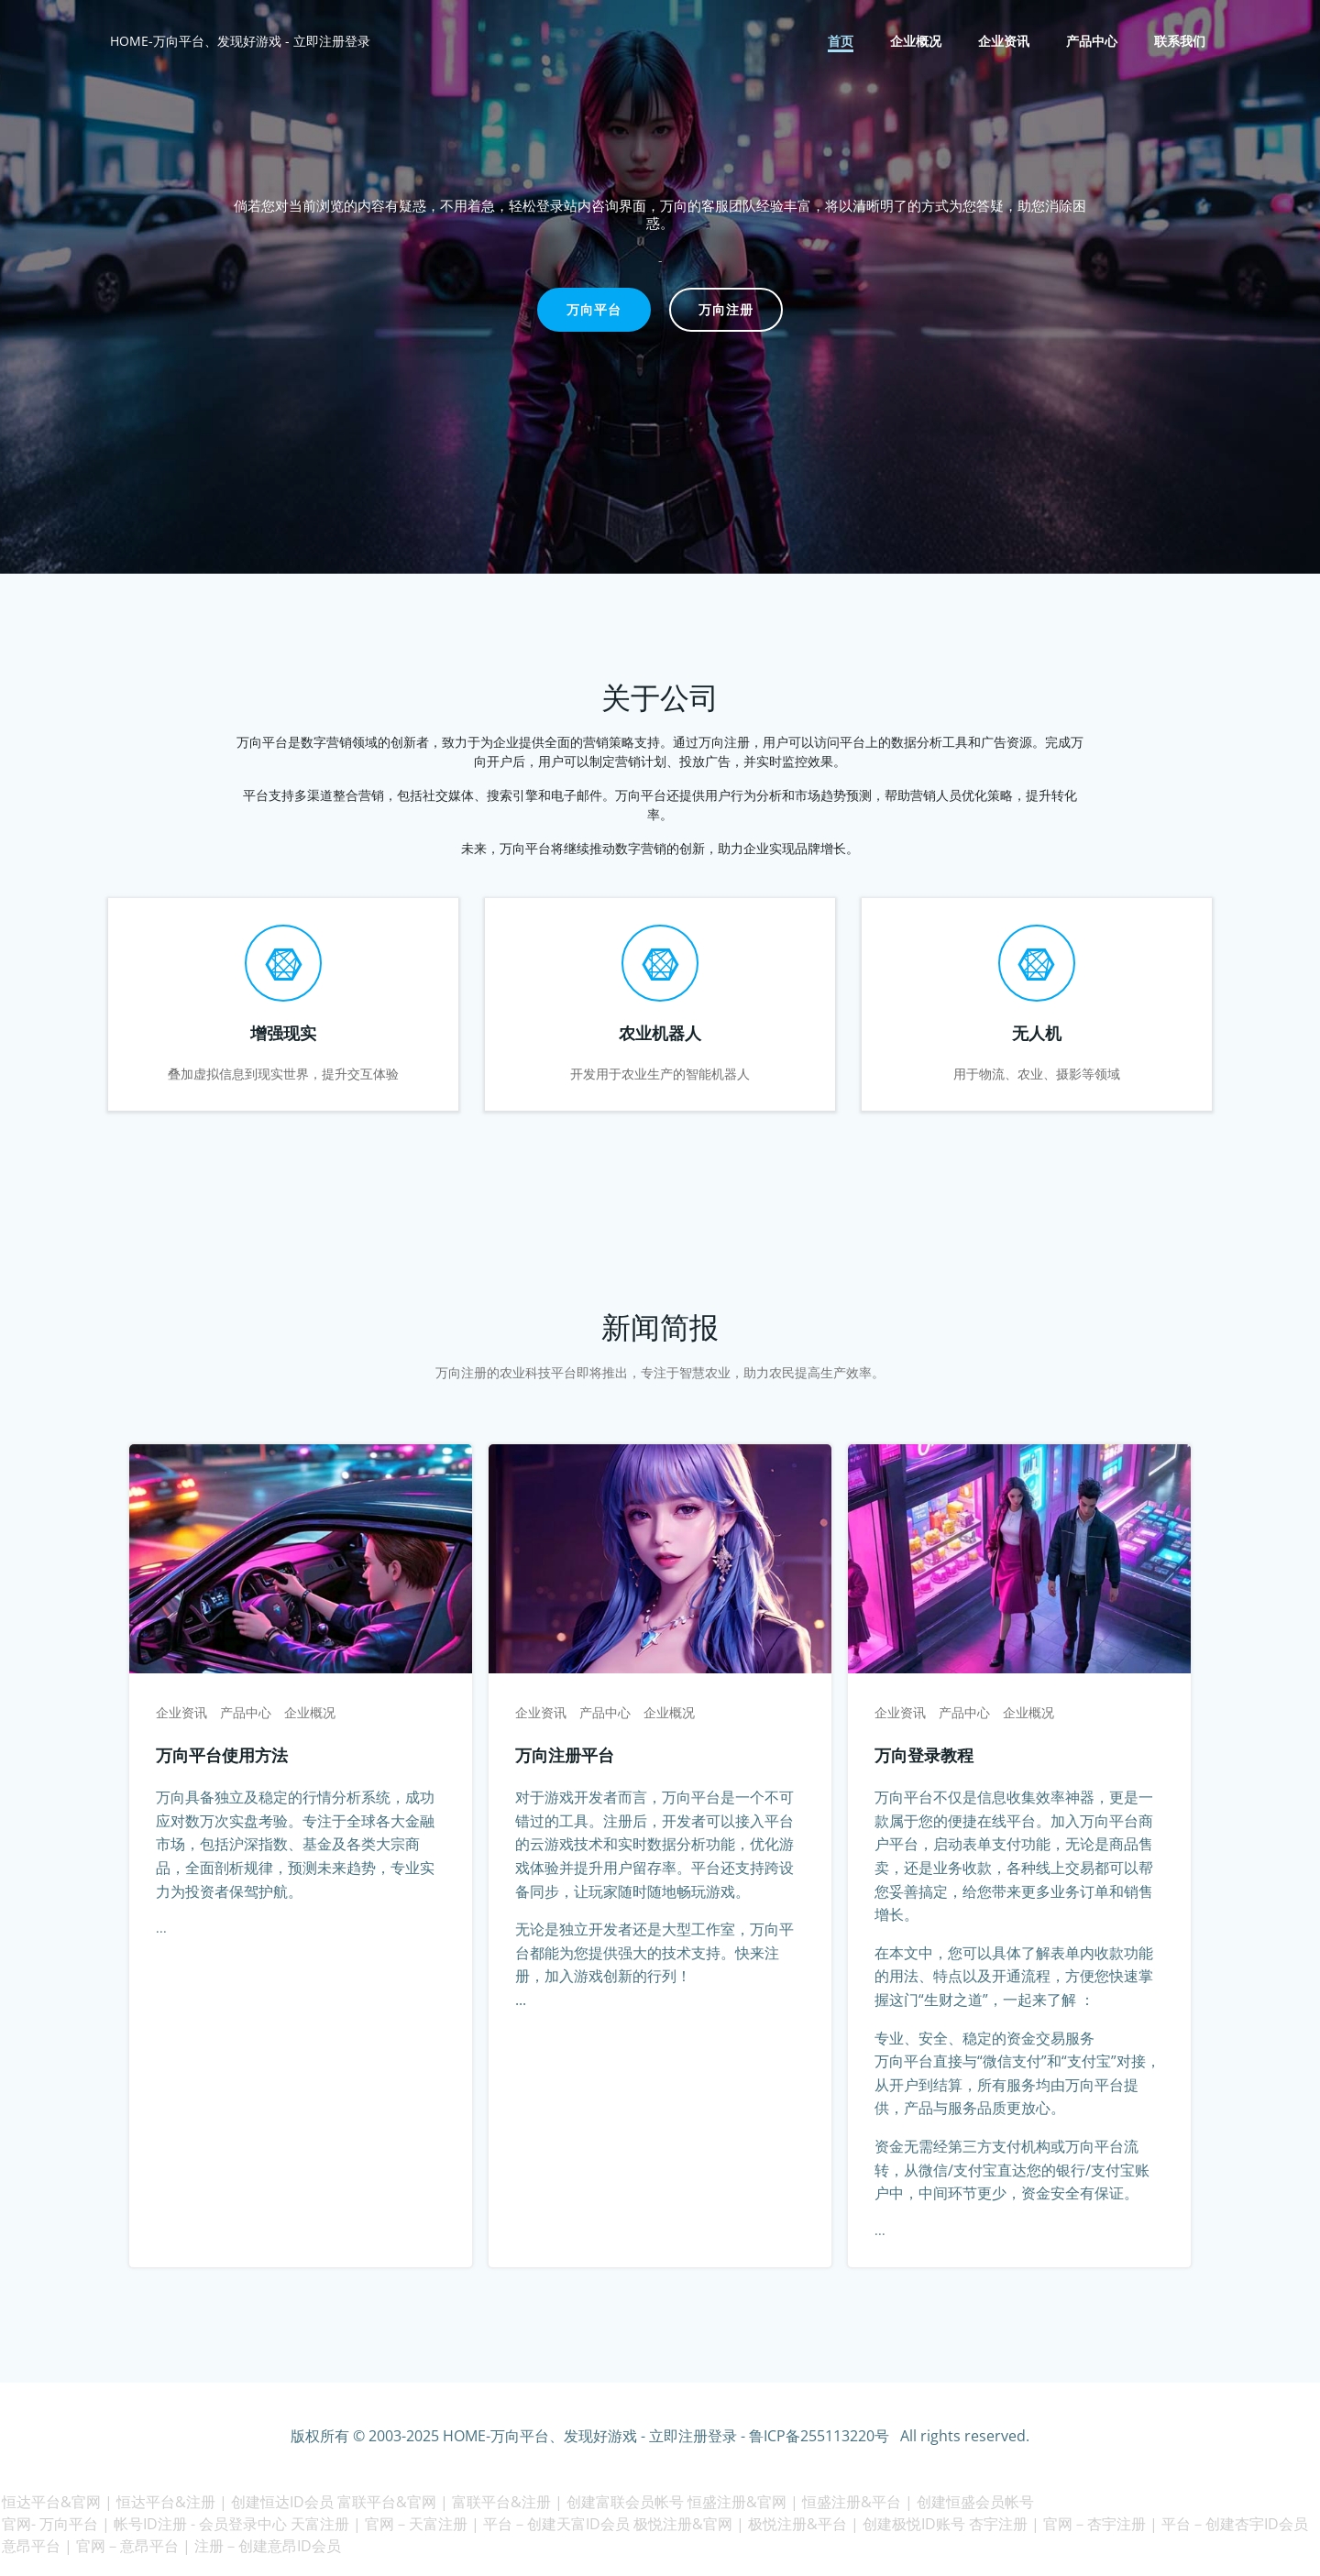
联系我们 (1180, 41)
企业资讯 (1004, 41)
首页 (841, 41)
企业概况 (916, 41)
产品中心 (1092, 41)
